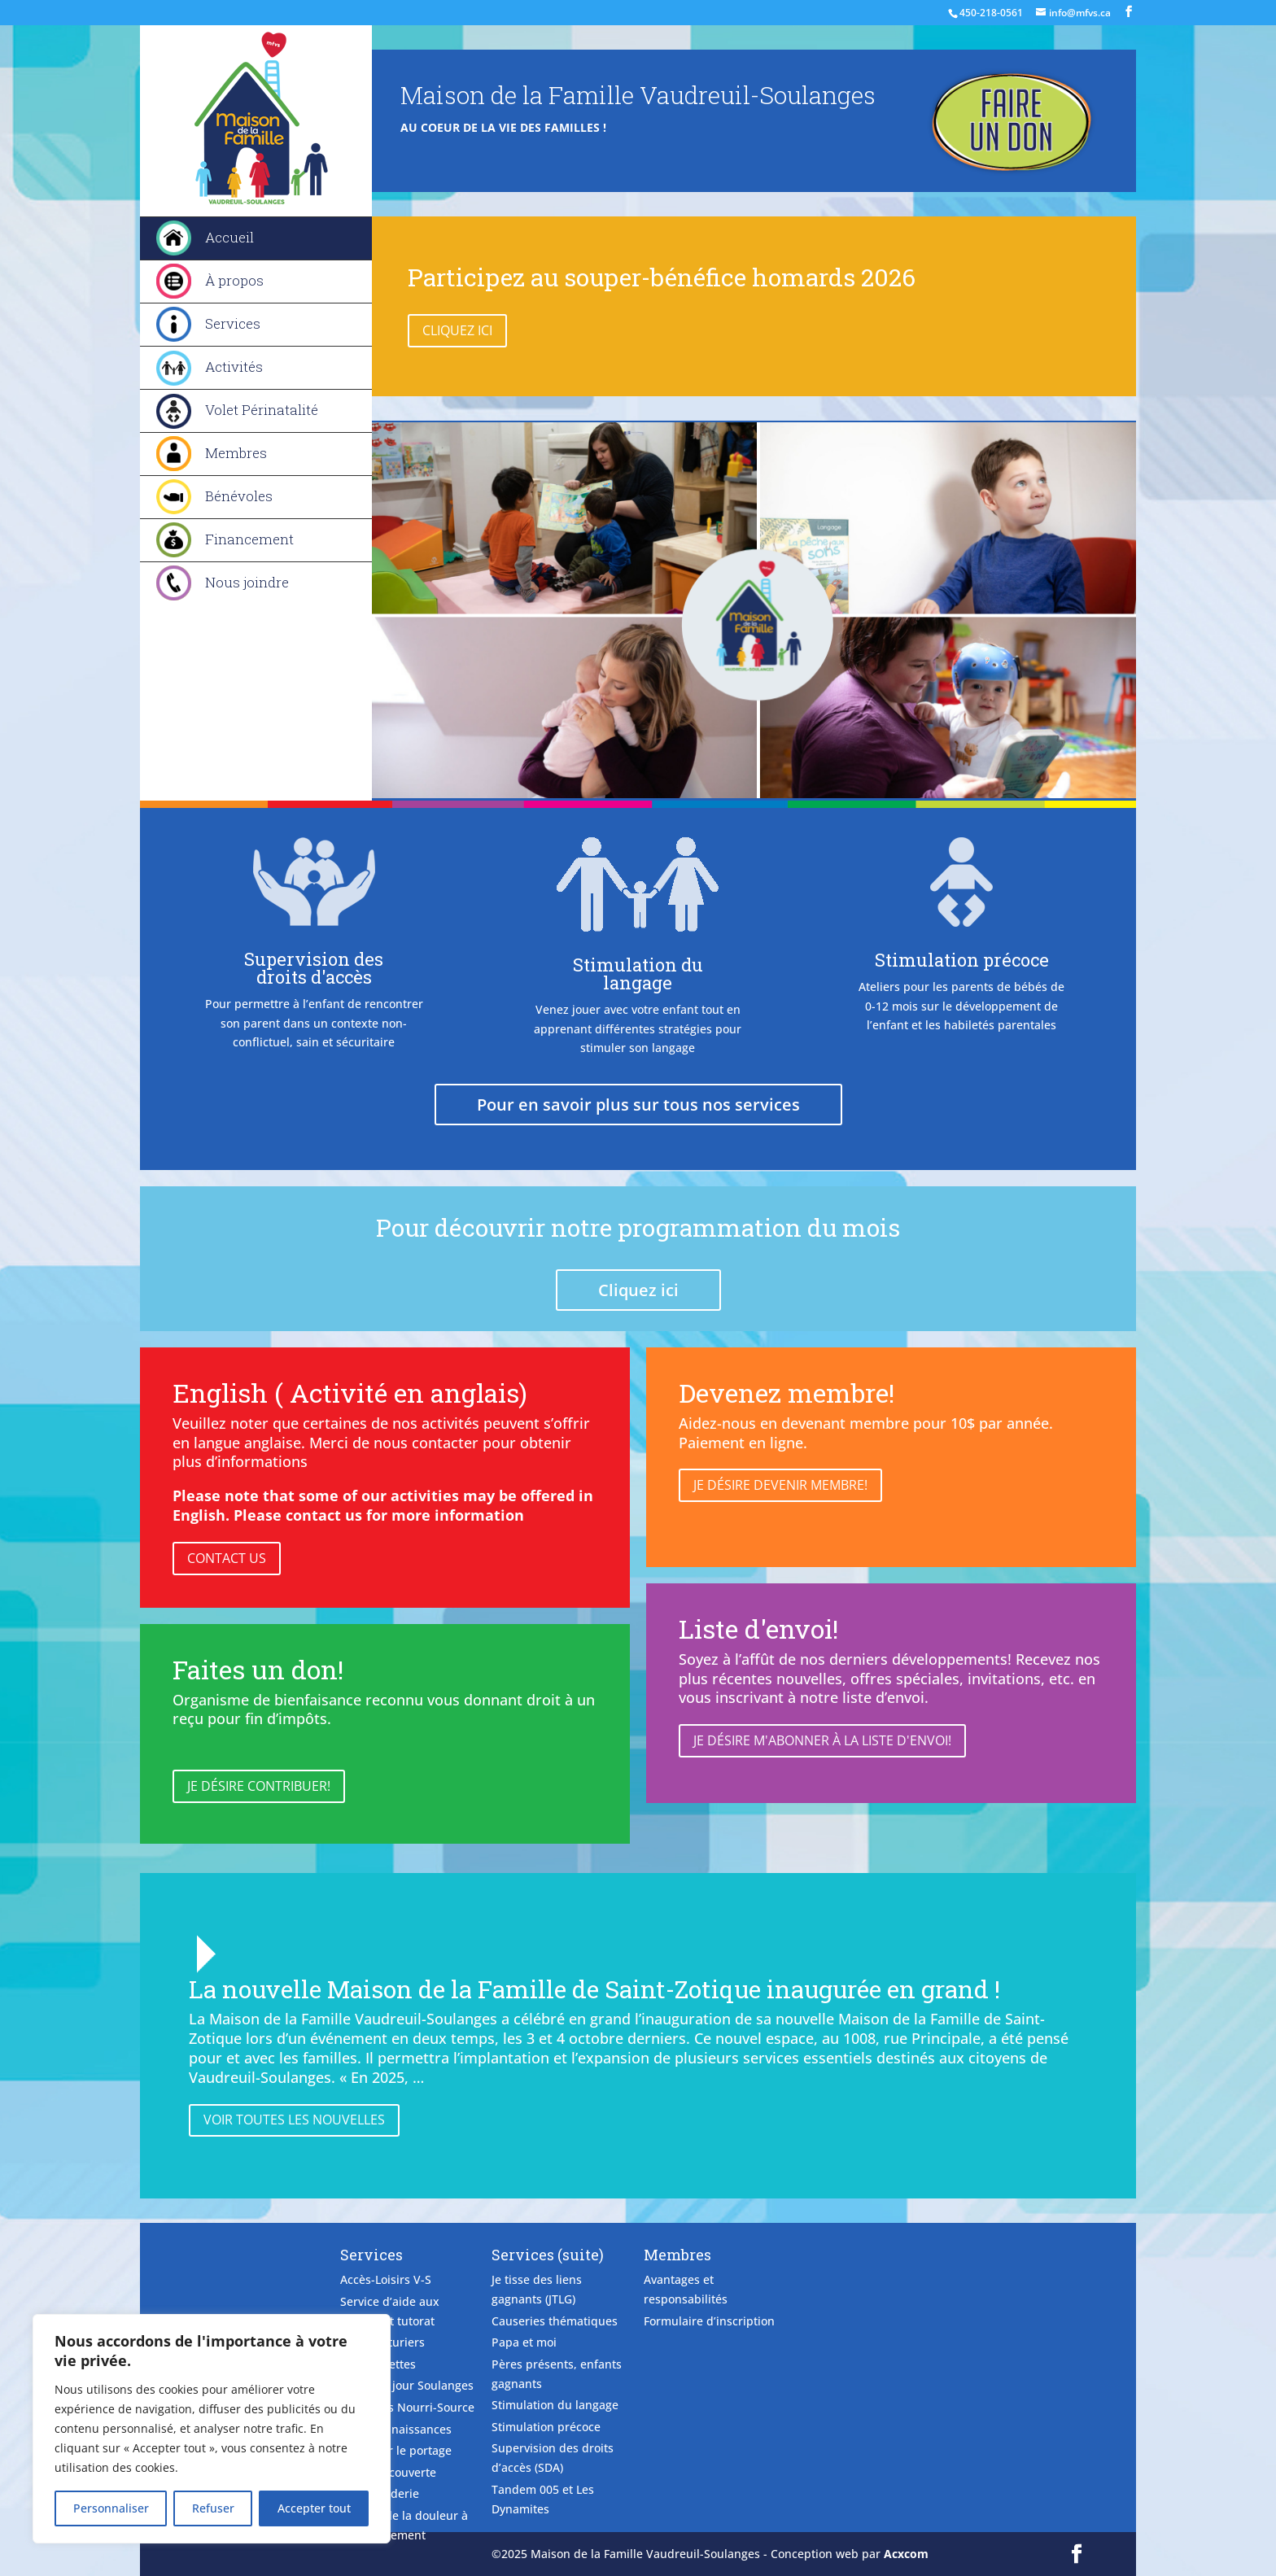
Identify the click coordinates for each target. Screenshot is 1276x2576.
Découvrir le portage (396, 2450)
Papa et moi (524, 2342)
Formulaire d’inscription (709, 2321)
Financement (249, 539)
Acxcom (906, 2553)
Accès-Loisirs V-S (385, 2279)
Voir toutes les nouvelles (294, 2119)
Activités (234, 366)
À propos (234, 280)
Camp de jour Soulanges (407, 2385)
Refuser (213, 2508)
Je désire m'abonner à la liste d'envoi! (822, 1740)
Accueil (229, 237)
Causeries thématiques (555, 2321)
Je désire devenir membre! (780, 1485)
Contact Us (226, 1558)
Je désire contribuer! (258, 1786)
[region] (212, 2428)
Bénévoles (239, 496)
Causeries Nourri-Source (407, 2407)
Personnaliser (111, 2508)
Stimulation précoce (962, 959)
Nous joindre (247, 582)
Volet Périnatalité (261, 409)
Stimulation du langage (638, 973)
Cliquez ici (457, 330)
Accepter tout (314, 2508)
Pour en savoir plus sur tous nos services (638, 1105)
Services (232, 323)
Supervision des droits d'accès (313, 968)
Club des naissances (396, 2429)
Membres (236, 452)
